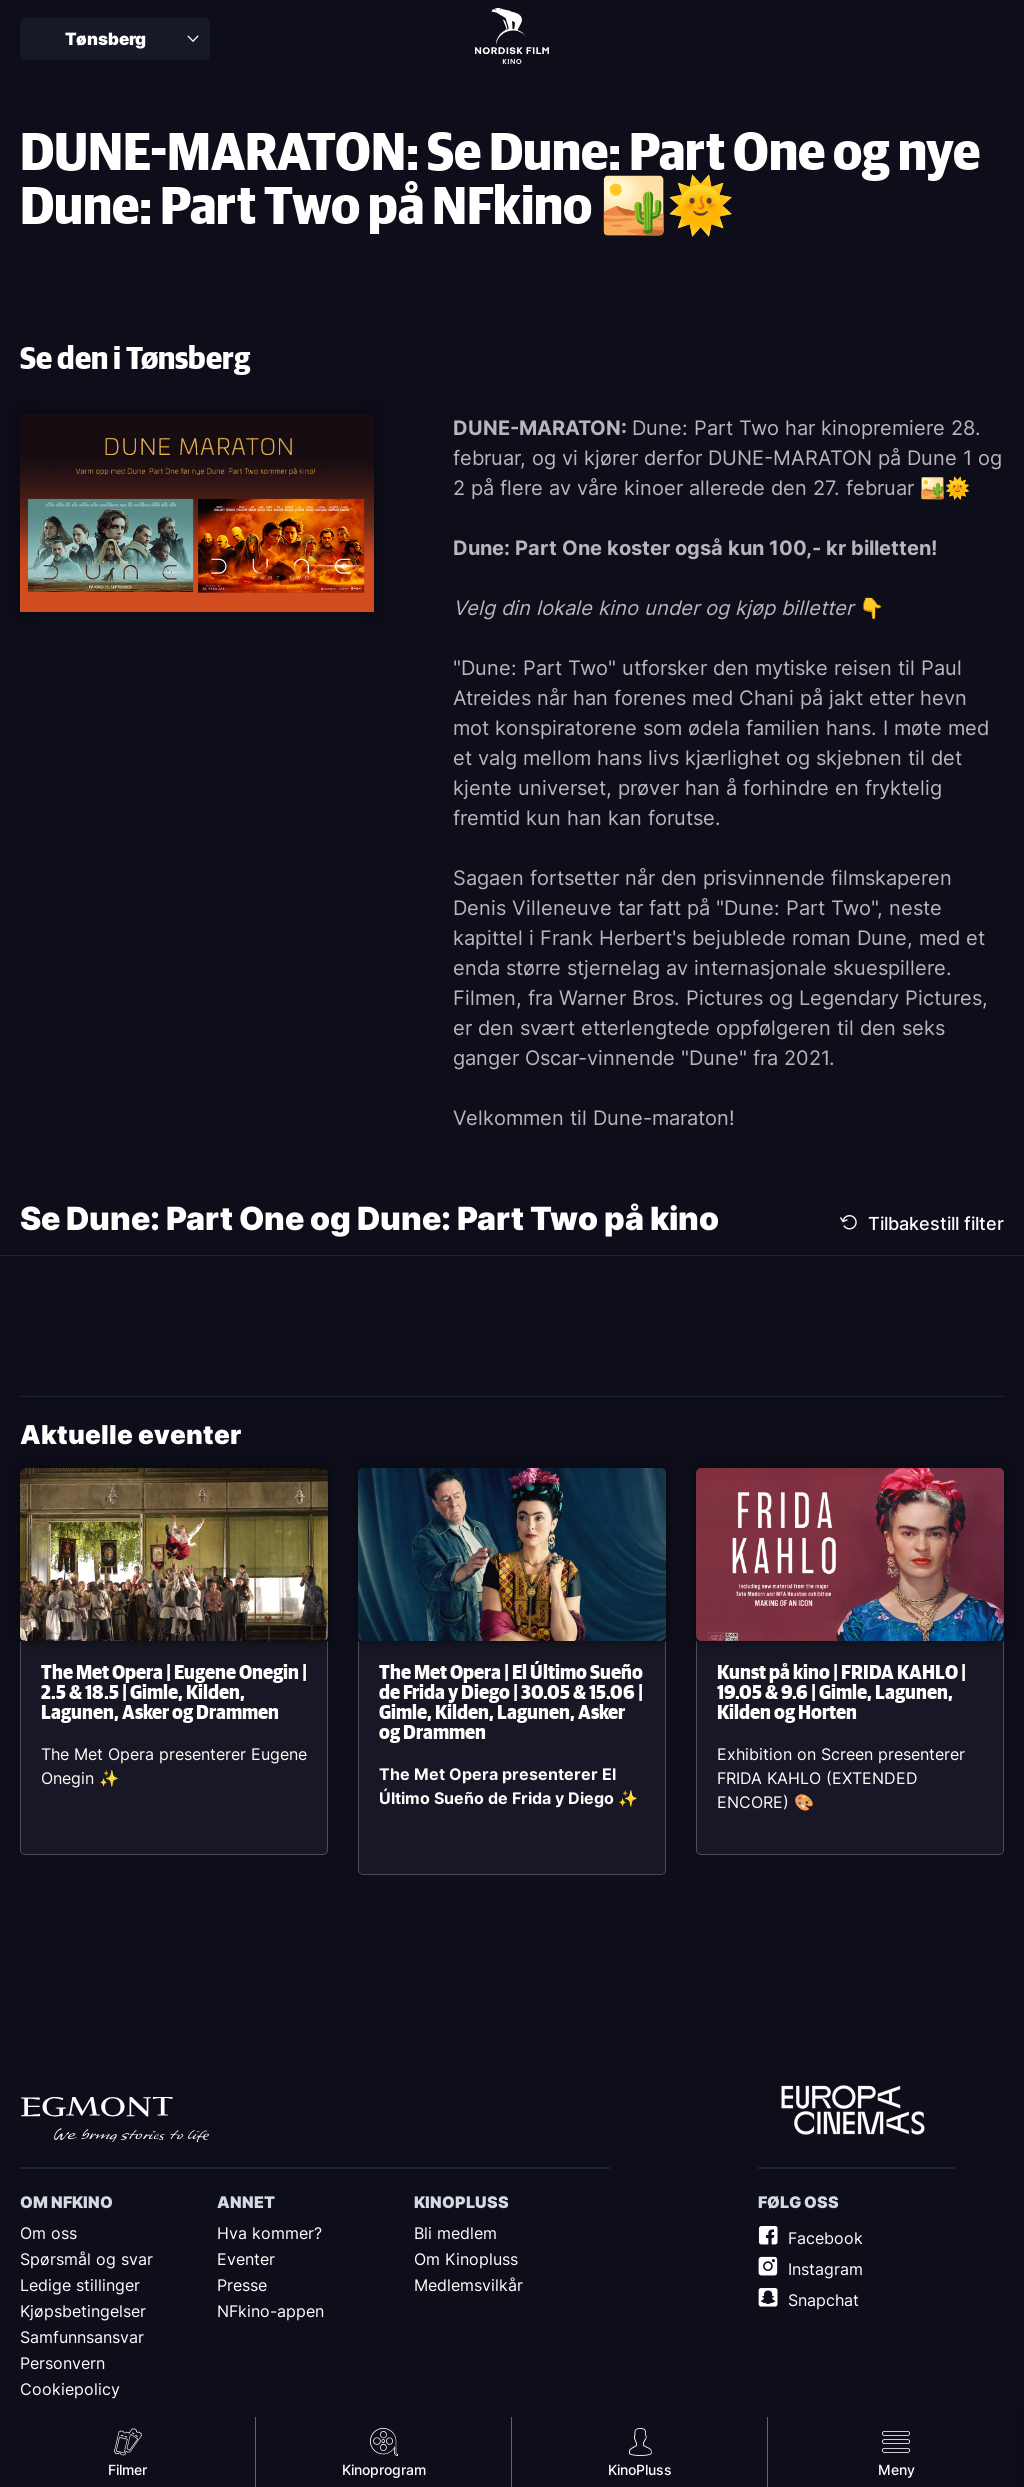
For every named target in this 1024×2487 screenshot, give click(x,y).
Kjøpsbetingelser (83, 2311)
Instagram (825, 2269)
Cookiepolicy (70, 2389)
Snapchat (823, 2300)
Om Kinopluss (466, 2259)
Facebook (825, 2238)
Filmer (127, 2469)
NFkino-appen (270, 2311)
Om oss (48, 2233)
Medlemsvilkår (468, 2285)
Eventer (246, 2259)
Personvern (62, 2363)
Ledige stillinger (80, 2285)
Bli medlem (455, 2233)
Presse (242, 2285)
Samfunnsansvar (82, 2337)
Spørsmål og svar (86, 2259)
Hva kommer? (269, 2233)
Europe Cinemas (853, 2111)
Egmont (115, 2119)
